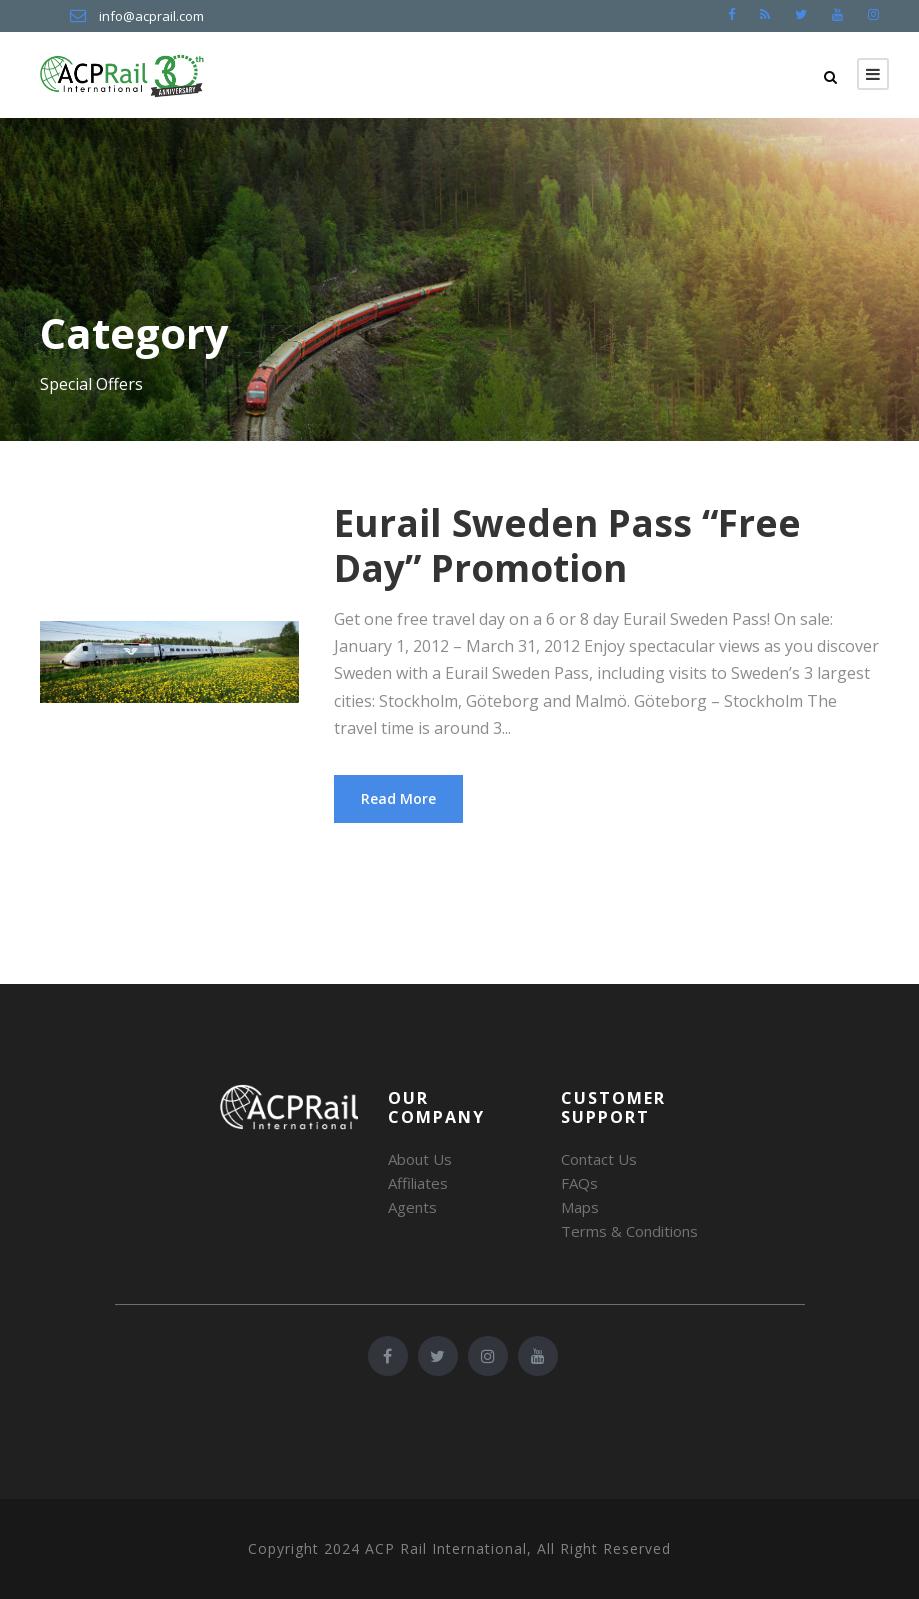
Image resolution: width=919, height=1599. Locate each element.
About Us (420, 1159)
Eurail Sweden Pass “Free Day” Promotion (567, 544)
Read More (398, 798)
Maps (580, 1207)
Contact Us (599, 1159)
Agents (412, 1207)
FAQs (579, 1183)
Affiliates (418, 1183)
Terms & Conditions (629, 1231)
